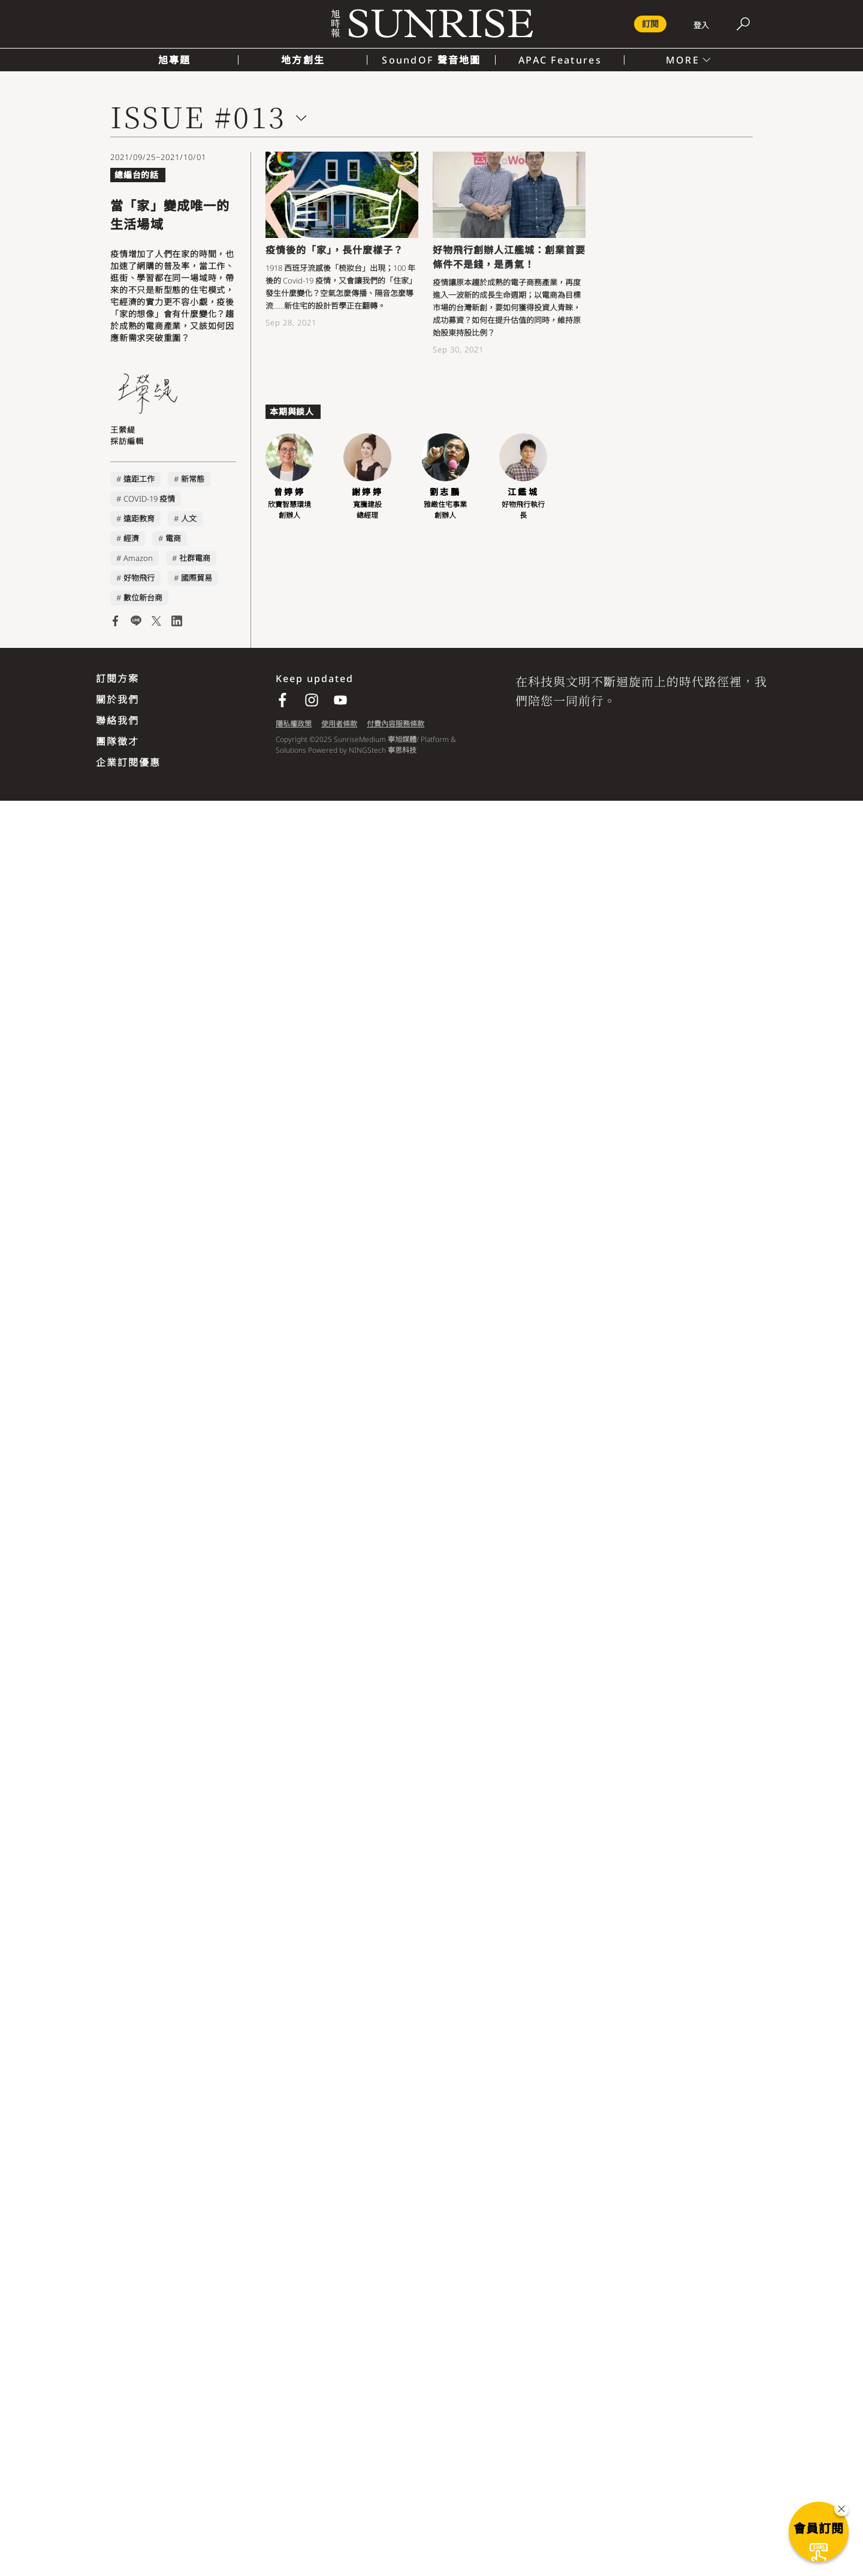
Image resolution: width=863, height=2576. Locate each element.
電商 (173, 538)
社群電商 (194, 558)
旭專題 (174, 60)
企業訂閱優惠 (128, 762)
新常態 (192, 478)
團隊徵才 (117, 741)
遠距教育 (139, 518)
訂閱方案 (117, 678)
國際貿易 (196, 577)
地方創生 (303, 60)
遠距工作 (139, 478)
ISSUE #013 (198, 116)
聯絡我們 (117, 720)
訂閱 (650, 23)
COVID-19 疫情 (149, 498)
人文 (189, 518)
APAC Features (560, 60)
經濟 (131, 538)
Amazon (138, 558)
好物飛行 (139, 577)
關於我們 (117, 699)
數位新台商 (142, 597)
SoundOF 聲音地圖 (431, 60)
